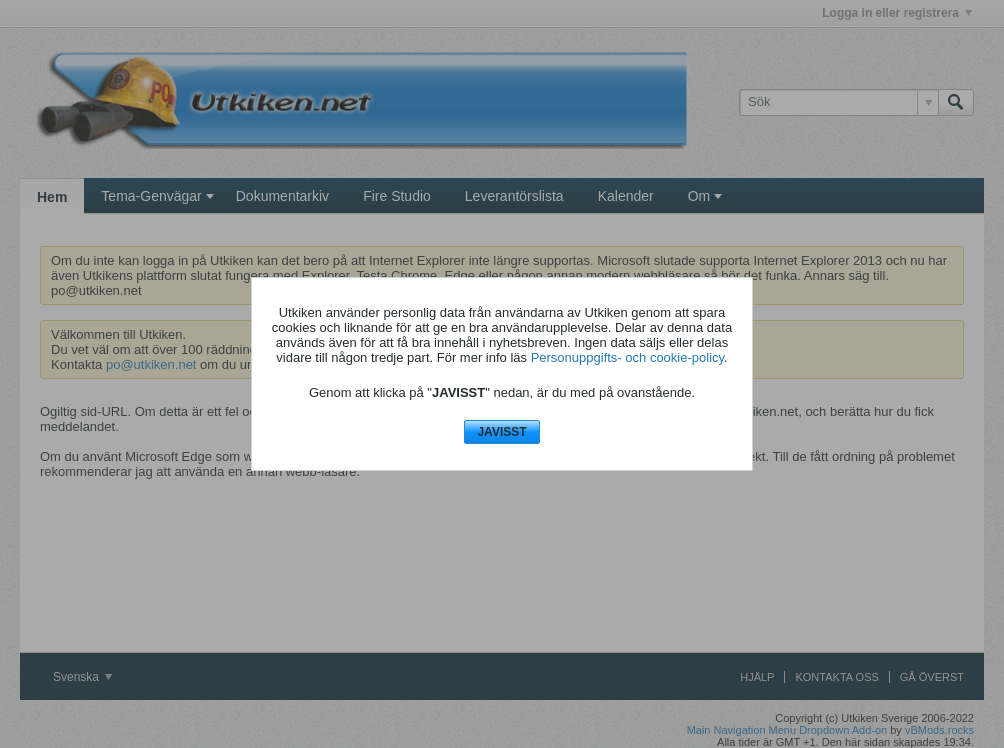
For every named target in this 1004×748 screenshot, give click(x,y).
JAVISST (501, 432)
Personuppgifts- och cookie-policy (627, 357)
